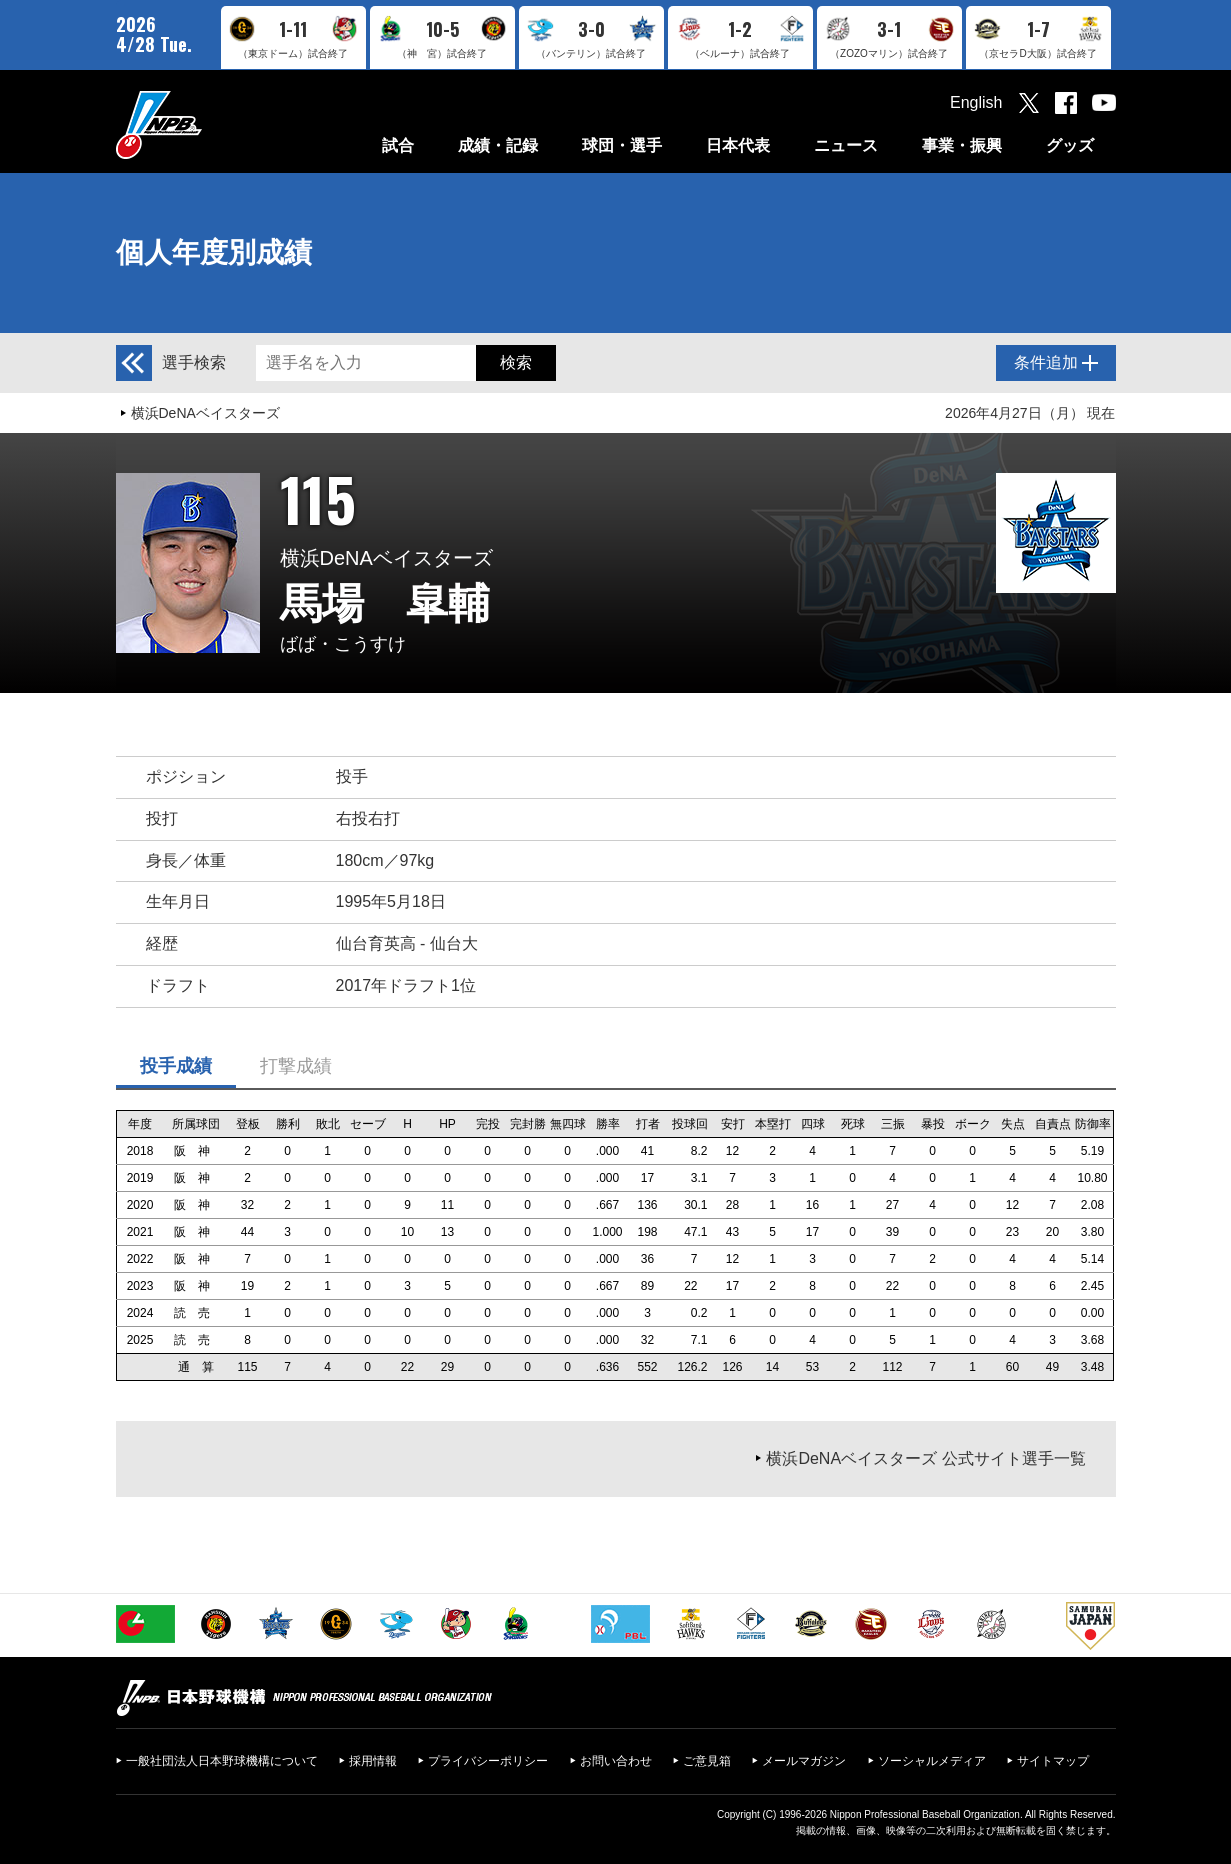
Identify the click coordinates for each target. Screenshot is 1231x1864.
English (976, 102)
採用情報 (373, 1761)
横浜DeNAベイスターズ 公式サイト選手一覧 (925, 1458)
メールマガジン (804, 1761)
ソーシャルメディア (932, 1761)
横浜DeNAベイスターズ (205, 413)
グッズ (1070, 145)
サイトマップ (1053, 1761)
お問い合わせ (616, 1761)
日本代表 (738, 145)
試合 (398, 145)
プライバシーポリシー (488, 1761)
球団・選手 (622, 145)
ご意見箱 (707, 1761)
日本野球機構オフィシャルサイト (209, 124)
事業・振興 (962, 145)
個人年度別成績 (214, 252)
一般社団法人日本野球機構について (222, 1761)
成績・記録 (498, 145)
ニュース (846, 145)
